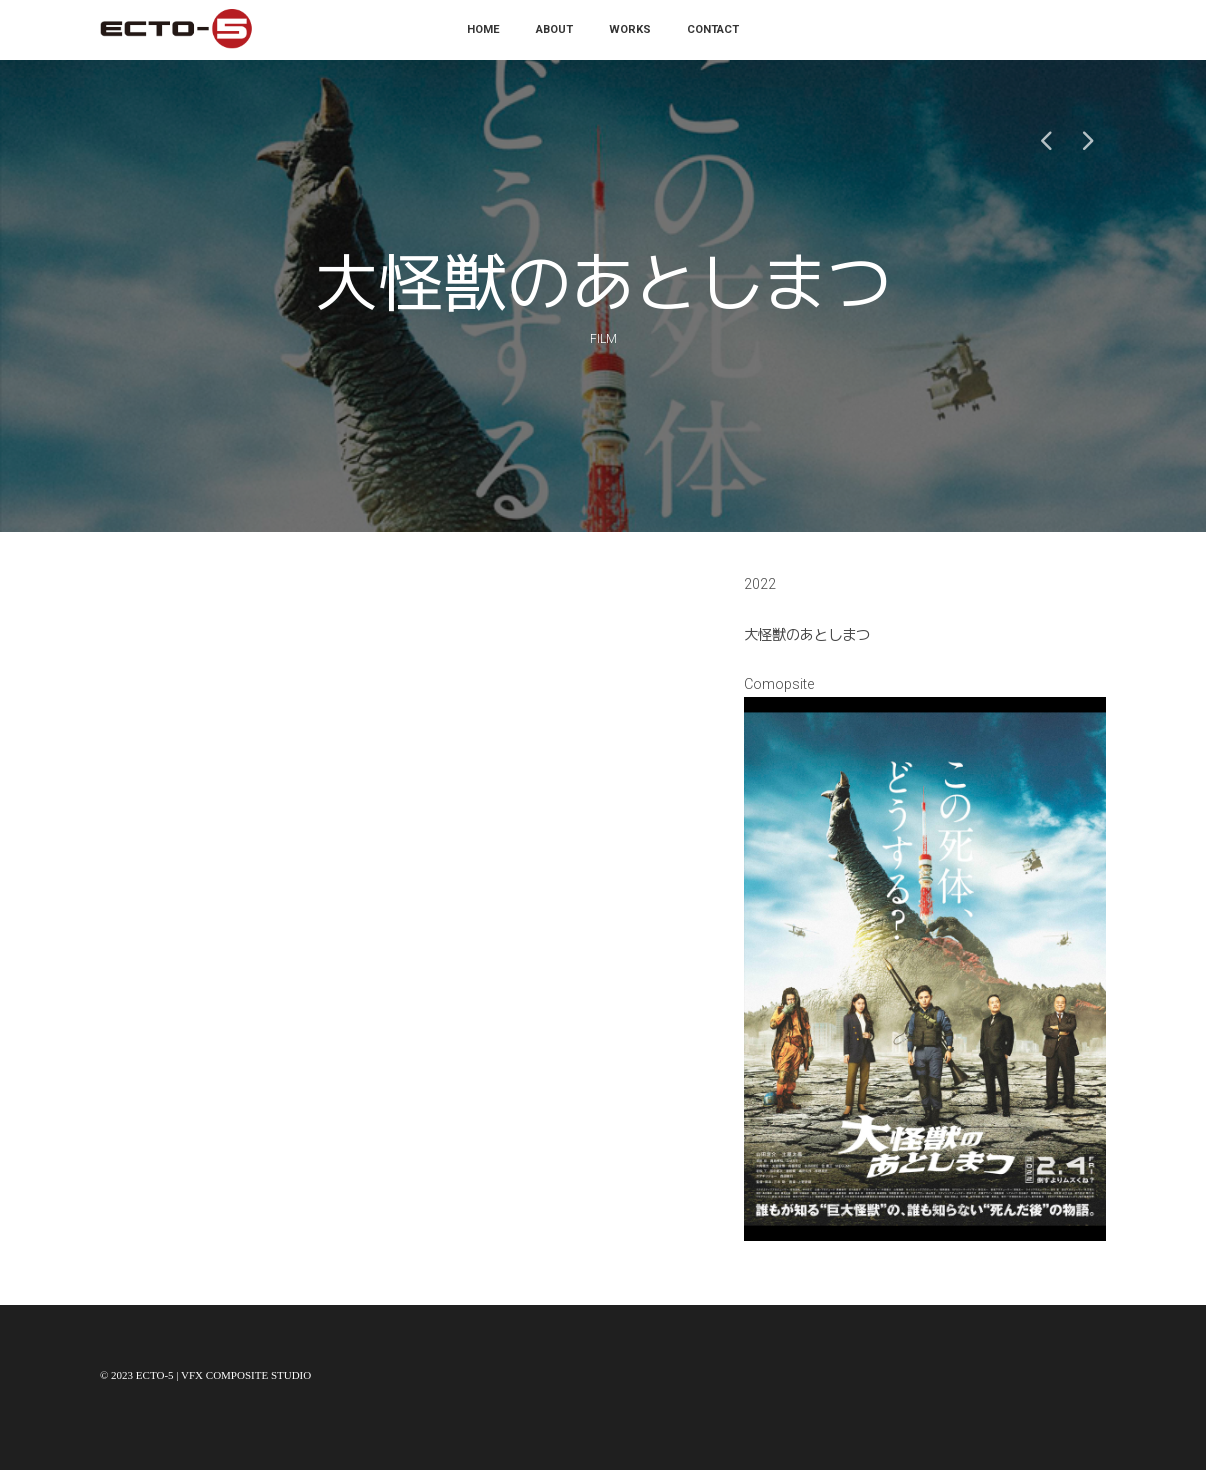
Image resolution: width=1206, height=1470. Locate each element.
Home (483, 29)
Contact (713, 29)
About (554, 29)
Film (603, 339)
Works (630, 29)
